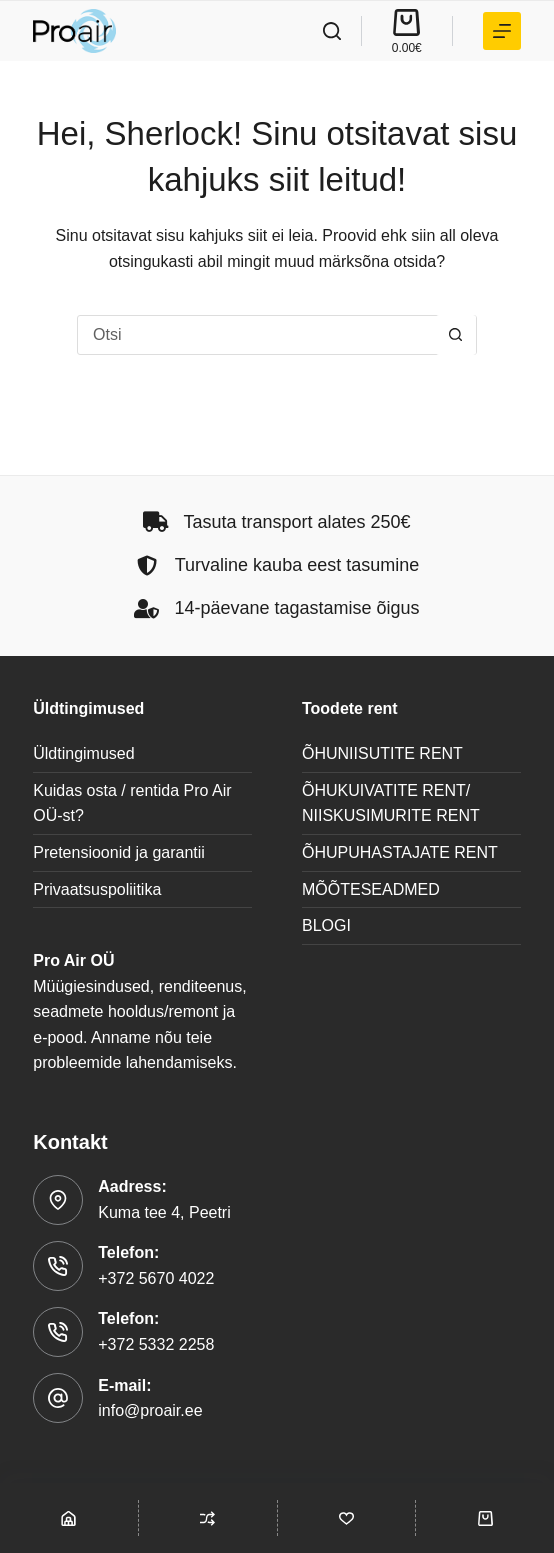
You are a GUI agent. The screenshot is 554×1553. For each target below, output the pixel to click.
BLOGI (326, 925)
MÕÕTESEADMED (371, 889)
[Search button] (456, 335)
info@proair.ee (150, 1410)
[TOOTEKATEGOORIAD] (502, 31)
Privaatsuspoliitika (97, 889)
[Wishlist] (347, 1518)
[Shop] (69, 1518)
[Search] (332, 31)
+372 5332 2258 (156, 1344)
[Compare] (208, 1518)
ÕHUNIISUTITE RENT (382, 753)
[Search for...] (257, 335)
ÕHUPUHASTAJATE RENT (400, 852)
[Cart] (485, 1518)
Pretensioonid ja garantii (119, 852)
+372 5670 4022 (156, 1278)
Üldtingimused (83, 753)
